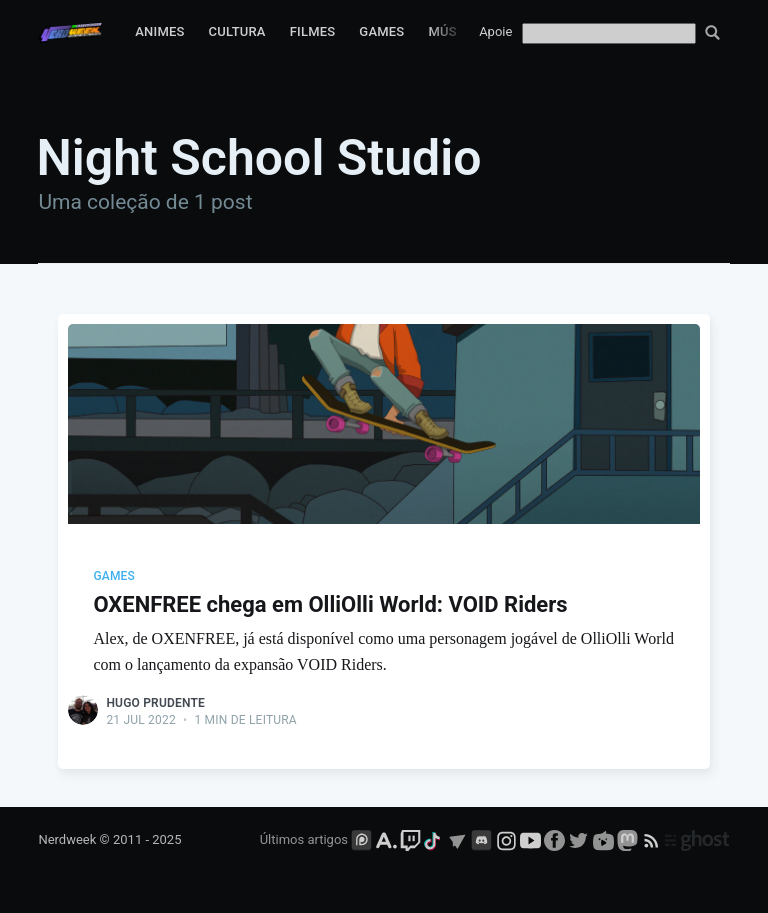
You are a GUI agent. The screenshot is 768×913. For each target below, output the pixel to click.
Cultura (237, 31)
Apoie (495, 31)
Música (453, 31)
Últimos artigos (304, 839)
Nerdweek (67, 839)
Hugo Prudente (155, 703)
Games (381, 31)
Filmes (313, 31)
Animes (159, 31)
